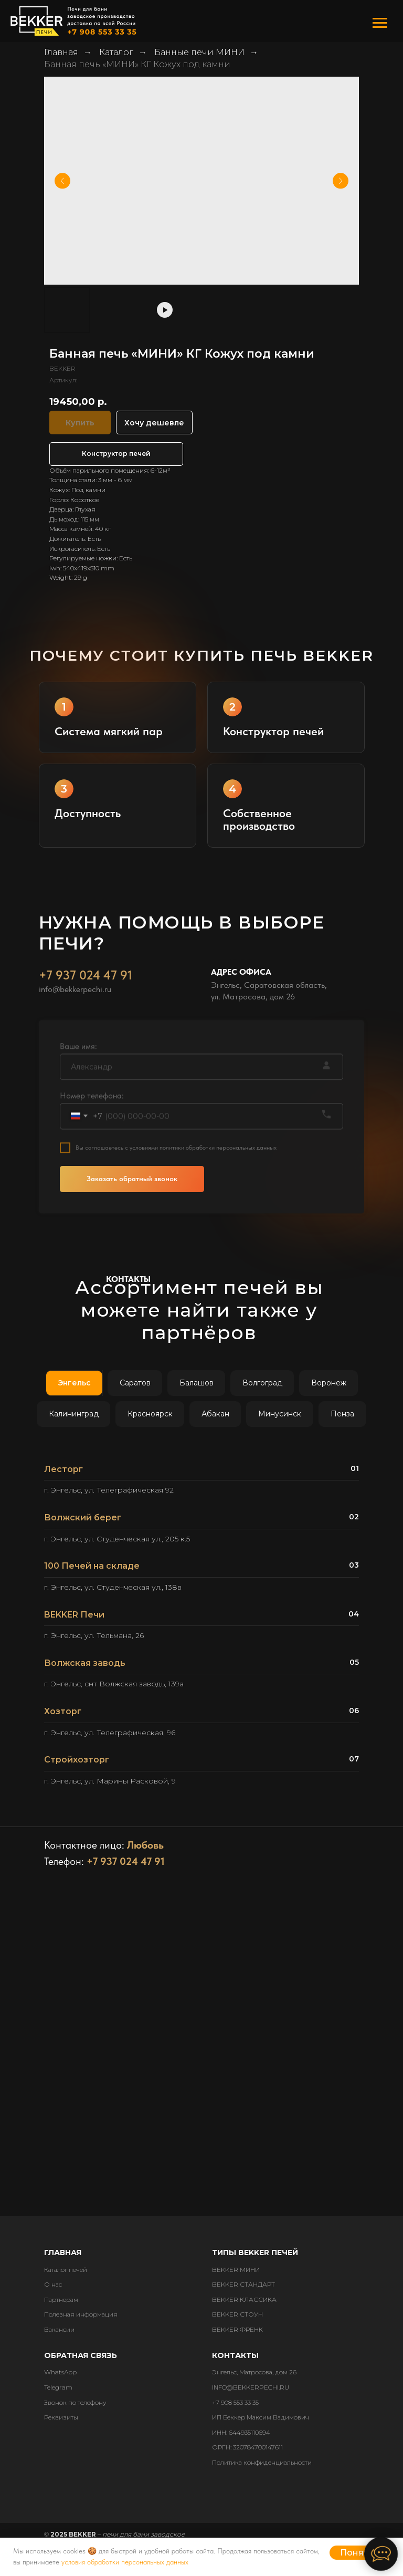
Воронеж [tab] (328, 1383)
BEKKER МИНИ (236, 2269)
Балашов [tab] (196, 1383)
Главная (61, 52)
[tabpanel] (201, 1629)
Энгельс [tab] (74, 1383)
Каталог (116, 52)
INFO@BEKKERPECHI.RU (250, 2387)
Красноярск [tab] (150, 1414)
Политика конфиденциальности (262, 2462)
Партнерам (61, 2299)
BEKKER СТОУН (237, 2314)
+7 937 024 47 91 (85, 996)
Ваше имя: (78, 1067)
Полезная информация (81, 2314)
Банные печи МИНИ (199, 52)
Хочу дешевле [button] (154, 422)
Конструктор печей (116, 453)
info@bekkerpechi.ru (75, 1011)
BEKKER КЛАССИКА (244, 2299)
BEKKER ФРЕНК (237, 2329)
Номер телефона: (92, 1117)
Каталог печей (65, 2269)
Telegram (58, 2387)
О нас (53, 2284)
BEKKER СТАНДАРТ (243, 2284)
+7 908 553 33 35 (235, 2402)
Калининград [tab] (74, 1414)
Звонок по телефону (75, 2402)
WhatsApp (60, 2372)
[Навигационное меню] (380, 23)
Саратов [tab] (135, 1383)
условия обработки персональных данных (124, 2562)
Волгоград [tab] (262, 1383)
